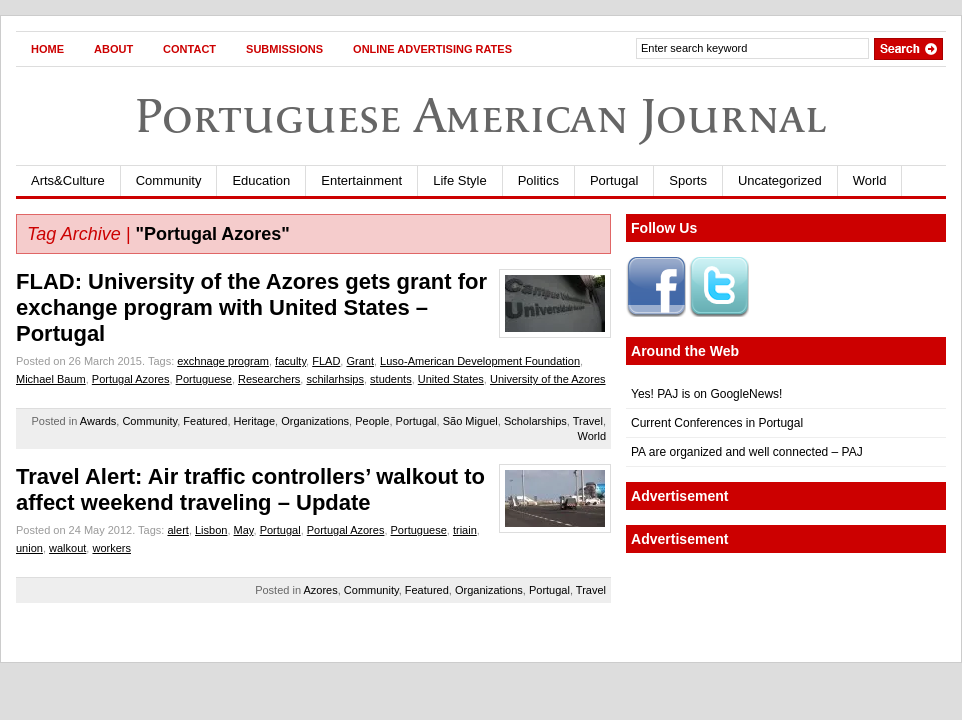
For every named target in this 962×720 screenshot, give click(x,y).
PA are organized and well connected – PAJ (747, 452)
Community (169, 180)
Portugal (614, 180)
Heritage (255, 421)
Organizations (315, 421)
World (870, 180)
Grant (360, 361)
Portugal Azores (131, 379)
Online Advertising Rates (432, 49)
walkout (67, 548)
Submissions (284, 49)
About (113, 49)
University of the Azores (548, 379)
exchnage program (223, 361)
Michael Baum (51, 379)
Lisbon (211, 530)
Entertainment (361, 180)
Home (47, 49)
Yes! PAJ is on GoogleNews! (706, 394)
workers (111, 548)
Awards (98, 421)
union (29, 548)
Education (261, 180)
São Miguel (470, 421)
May (244, 530)
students (391, 379)
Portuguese (204, 379)
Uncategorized (780, 180)
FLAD (326, 361)
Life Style (459, 180)
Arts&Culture (68, 180)
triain (465, 530)
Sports (688, 180)
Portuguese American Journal (481, 115)
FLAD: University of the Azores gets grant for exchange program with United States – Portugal (251, 307)
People (372, 421)
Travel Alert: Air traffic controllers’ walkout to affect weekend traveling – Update (250, 489)
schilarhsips (334, 379)
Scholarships (535, 421)
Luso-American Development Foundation (480, 361)
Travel (588, 421)
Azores (320, 590)
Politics (538, 180)
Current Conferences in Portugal (717, 423)
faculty (290, 361)
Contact (189, 49)
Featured (205, 421)
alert (177, 530)
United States (451, 379)
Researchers (269, 379)
